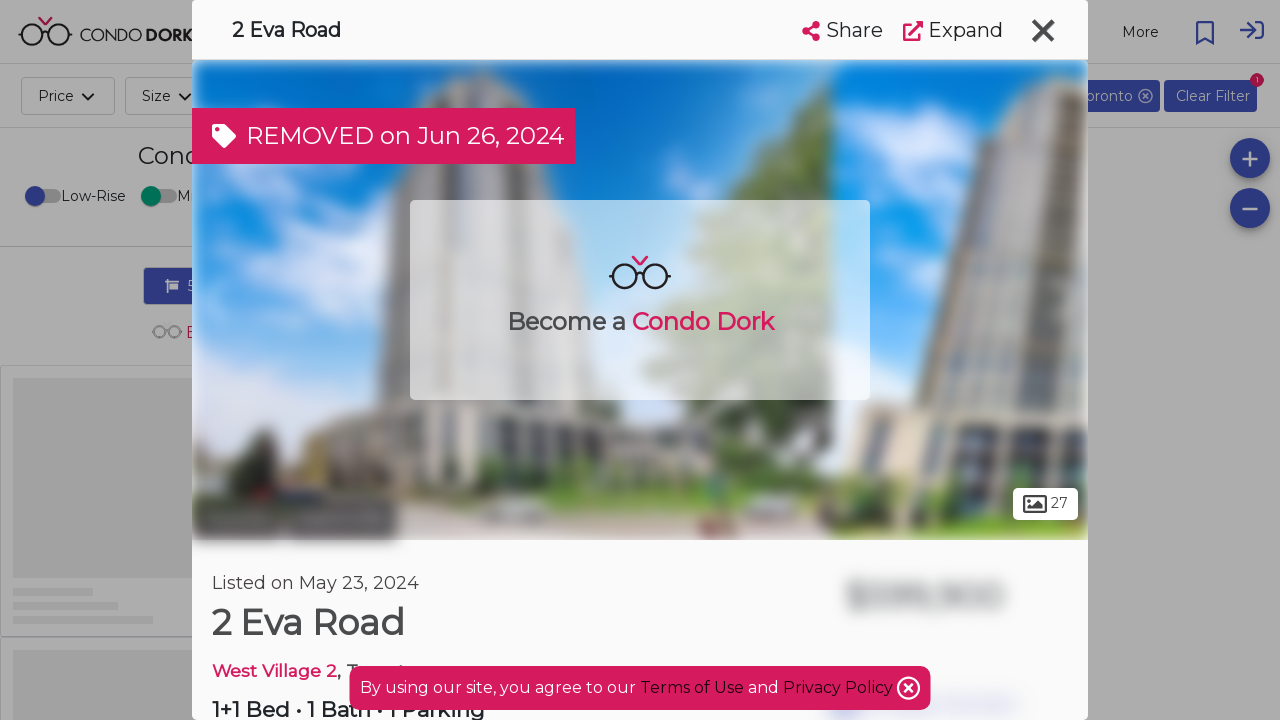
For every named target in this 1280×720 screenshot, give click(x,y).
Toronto (237, 518)
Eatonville (341, 518)
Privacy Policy (840, 687)
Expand (953, 30)
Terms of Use (692, 687)
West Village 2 (274, 670)
